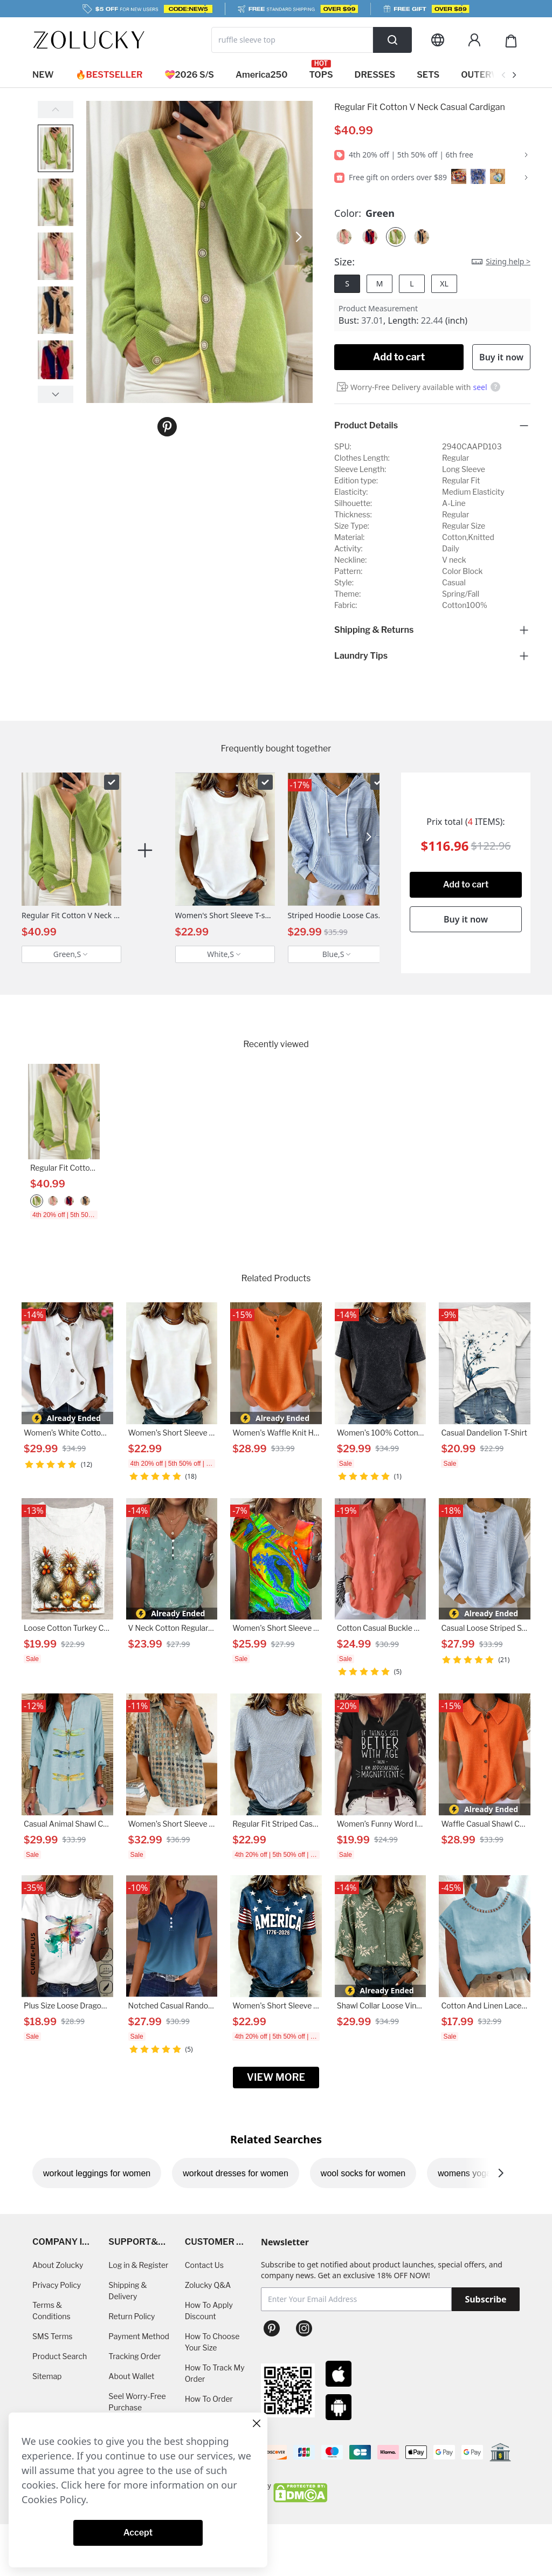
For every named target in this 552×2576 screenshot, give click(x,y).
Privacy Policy (56, 2285)
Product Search (59, 2356)
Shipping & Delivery (127, 2290)
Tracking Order (134, 2356)
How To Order (209, 2398)
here (95, 2484)
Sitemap (46, 2376)
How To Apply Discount (209, 2310)
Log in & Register (138, 2265)
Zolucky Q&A (208, 2285)
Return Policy (131, 2316)
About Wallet (131, 2376)
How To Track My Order (215, 2373)
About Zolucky (57, 2265)
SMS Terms (52, 2336)
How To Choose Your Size (212, 2342)
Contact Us (204, 2265)
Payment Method (138, 2336)
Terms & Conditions (51, 2310)
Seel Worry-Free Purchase (136, 2401)
